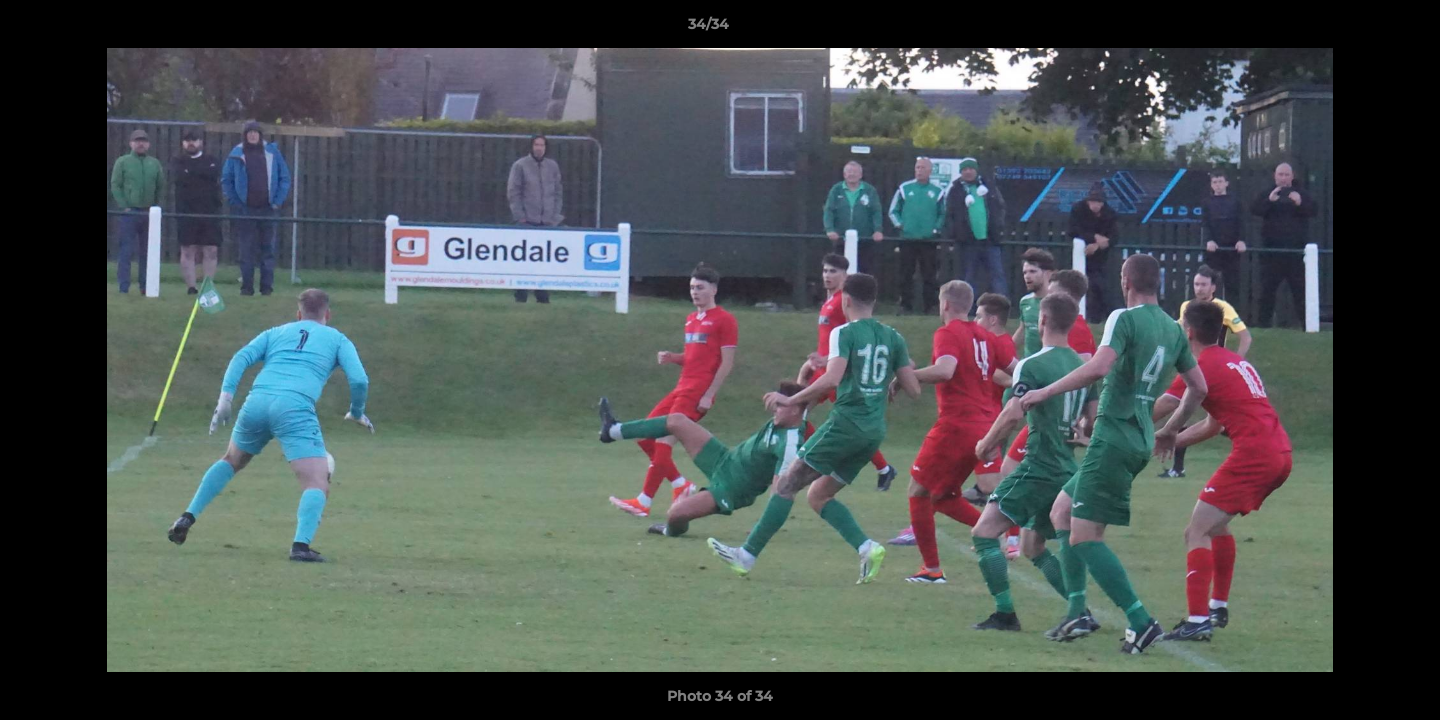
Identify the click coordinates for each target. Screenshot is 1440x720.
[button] (1356, 29)
